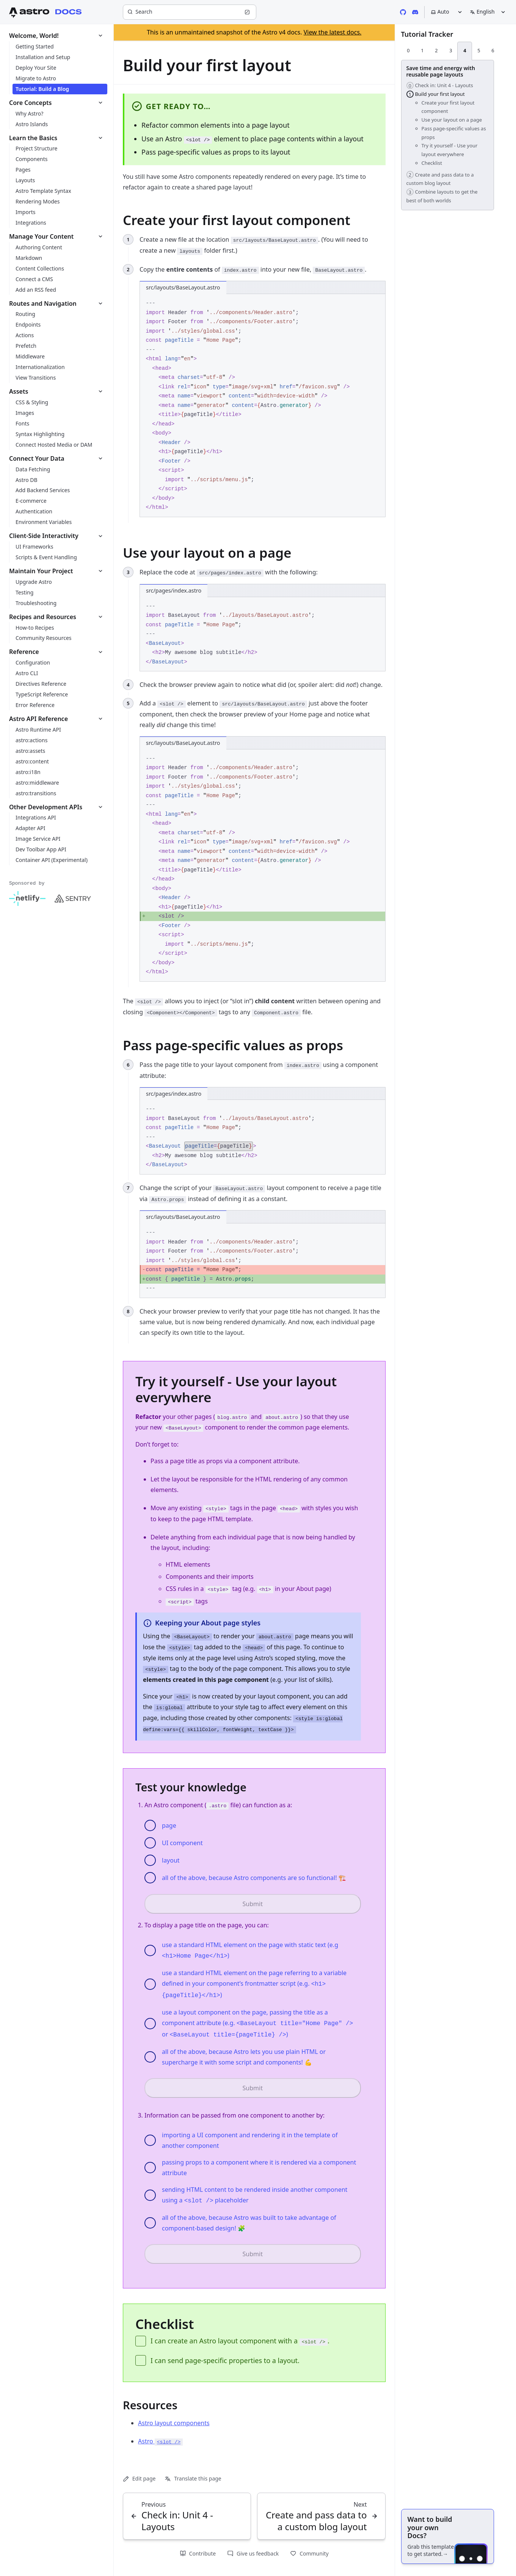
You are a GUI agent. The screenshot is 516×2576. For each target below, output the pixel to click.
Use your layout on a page (452, 119)
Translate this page (193, 2478)
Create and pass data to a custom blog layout (440, 179)
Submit (253, 1904)
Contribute (198, 2553)
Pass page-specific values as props (454, 133)
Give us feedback (253, 2553)
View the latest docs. (333, 32)
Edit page (139, 2478)
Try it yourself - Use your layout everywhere (450, 150)
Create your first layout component (448, 107)
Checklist (432, 163)
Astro (160, 2441)
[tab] (409, 51)
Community (309, 2553)
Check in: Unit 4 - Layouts (439, 85)
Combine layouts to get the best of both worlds (442, 196)
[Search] (189, 12)
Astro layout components (174, 2423)
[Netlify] (27, 899)
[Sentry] (73, 899)
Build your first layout (435, 94)
